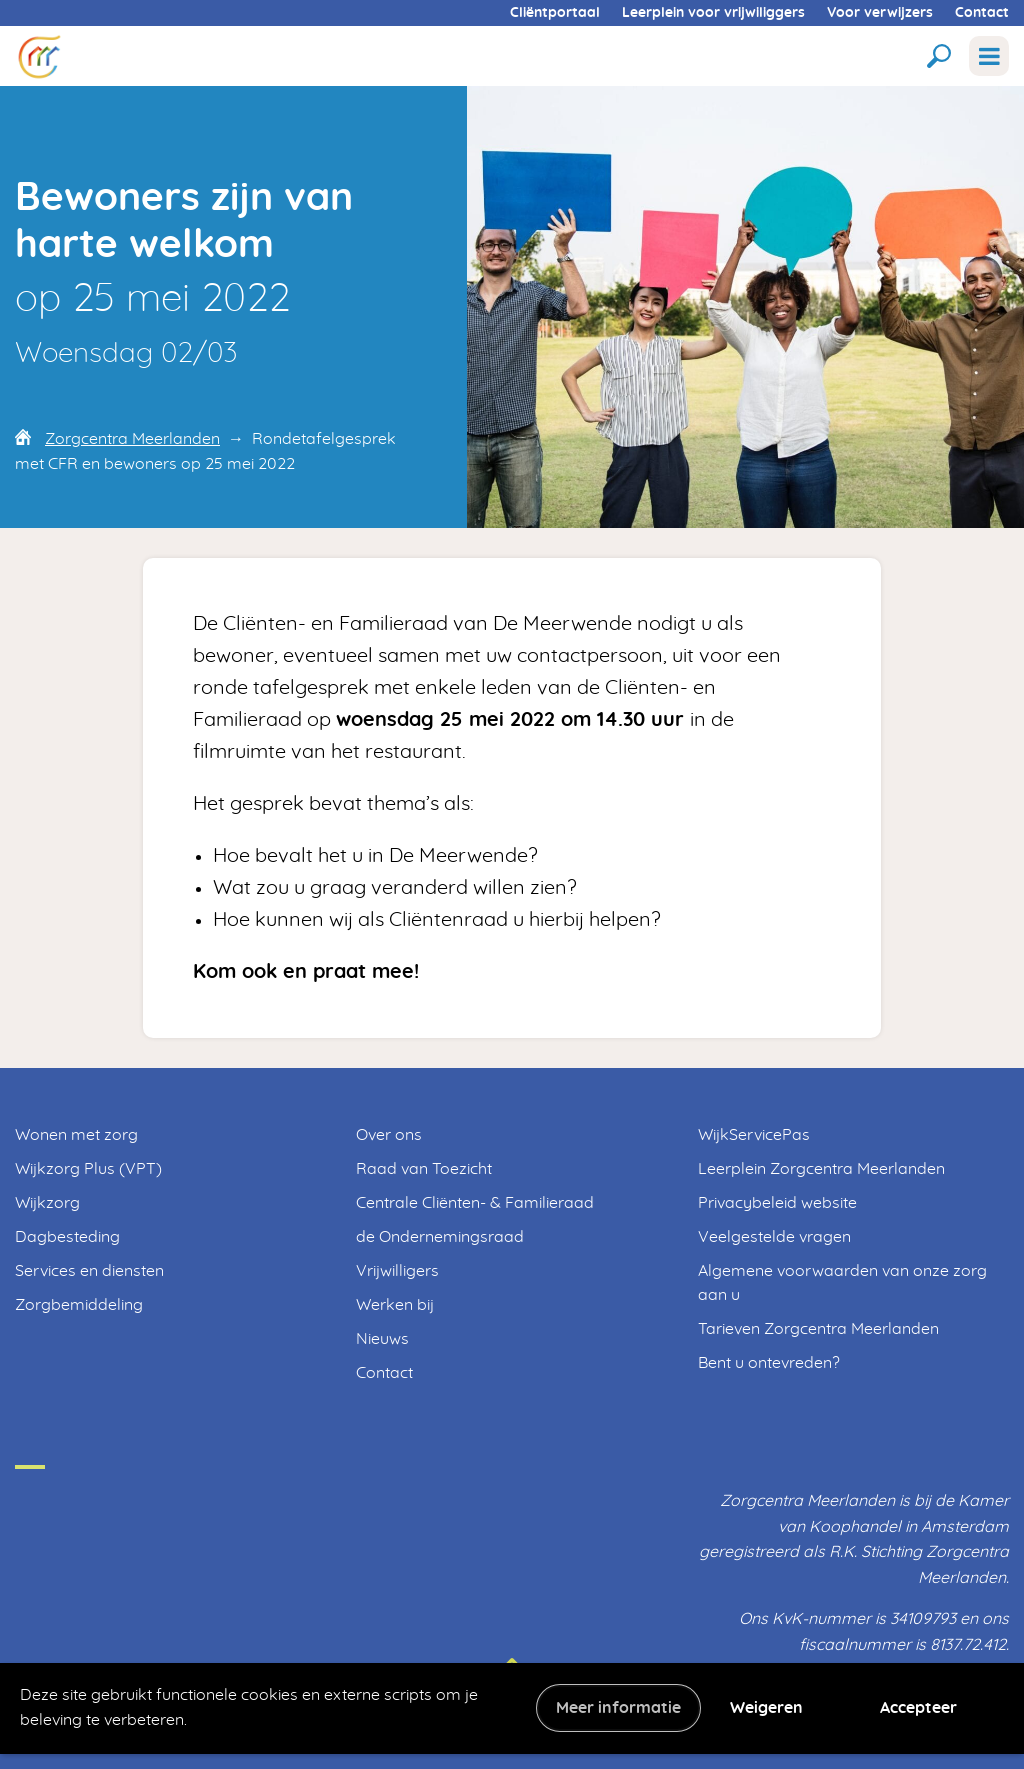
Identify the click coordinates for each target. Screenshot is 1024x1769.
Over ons (389, 1135)
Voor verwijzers (880, 13)
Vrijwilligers (397, 1271)
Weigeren (766, 1708)
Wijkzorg (47, 1203)
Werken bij (395, 1305)
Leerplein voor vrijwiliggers (713, 13)
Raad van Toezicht (424, 1169)
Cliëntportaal (555, 13)
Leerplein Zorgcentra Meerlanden (821, 1169)
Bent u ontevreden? (769, 1363)
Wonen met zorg (76, 1135)
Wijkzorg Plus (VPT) (88, 1169)
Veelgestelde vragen (774, 1237)
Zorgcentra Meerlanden (132, 439)
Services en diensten (89, 1271)
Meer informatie (618, 1708)
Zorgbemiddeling (79, 1305)
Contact (982, 13)
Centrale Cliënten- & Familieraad (475, 1203)
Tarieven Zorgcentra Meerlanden (818, 1329)
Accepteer (918, 1708)
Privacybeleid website (777, 1203)
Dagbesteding (67, 1237)
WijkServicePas (754, 1135)
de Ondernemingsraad (440, 1237)
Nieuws (382, 1339)
